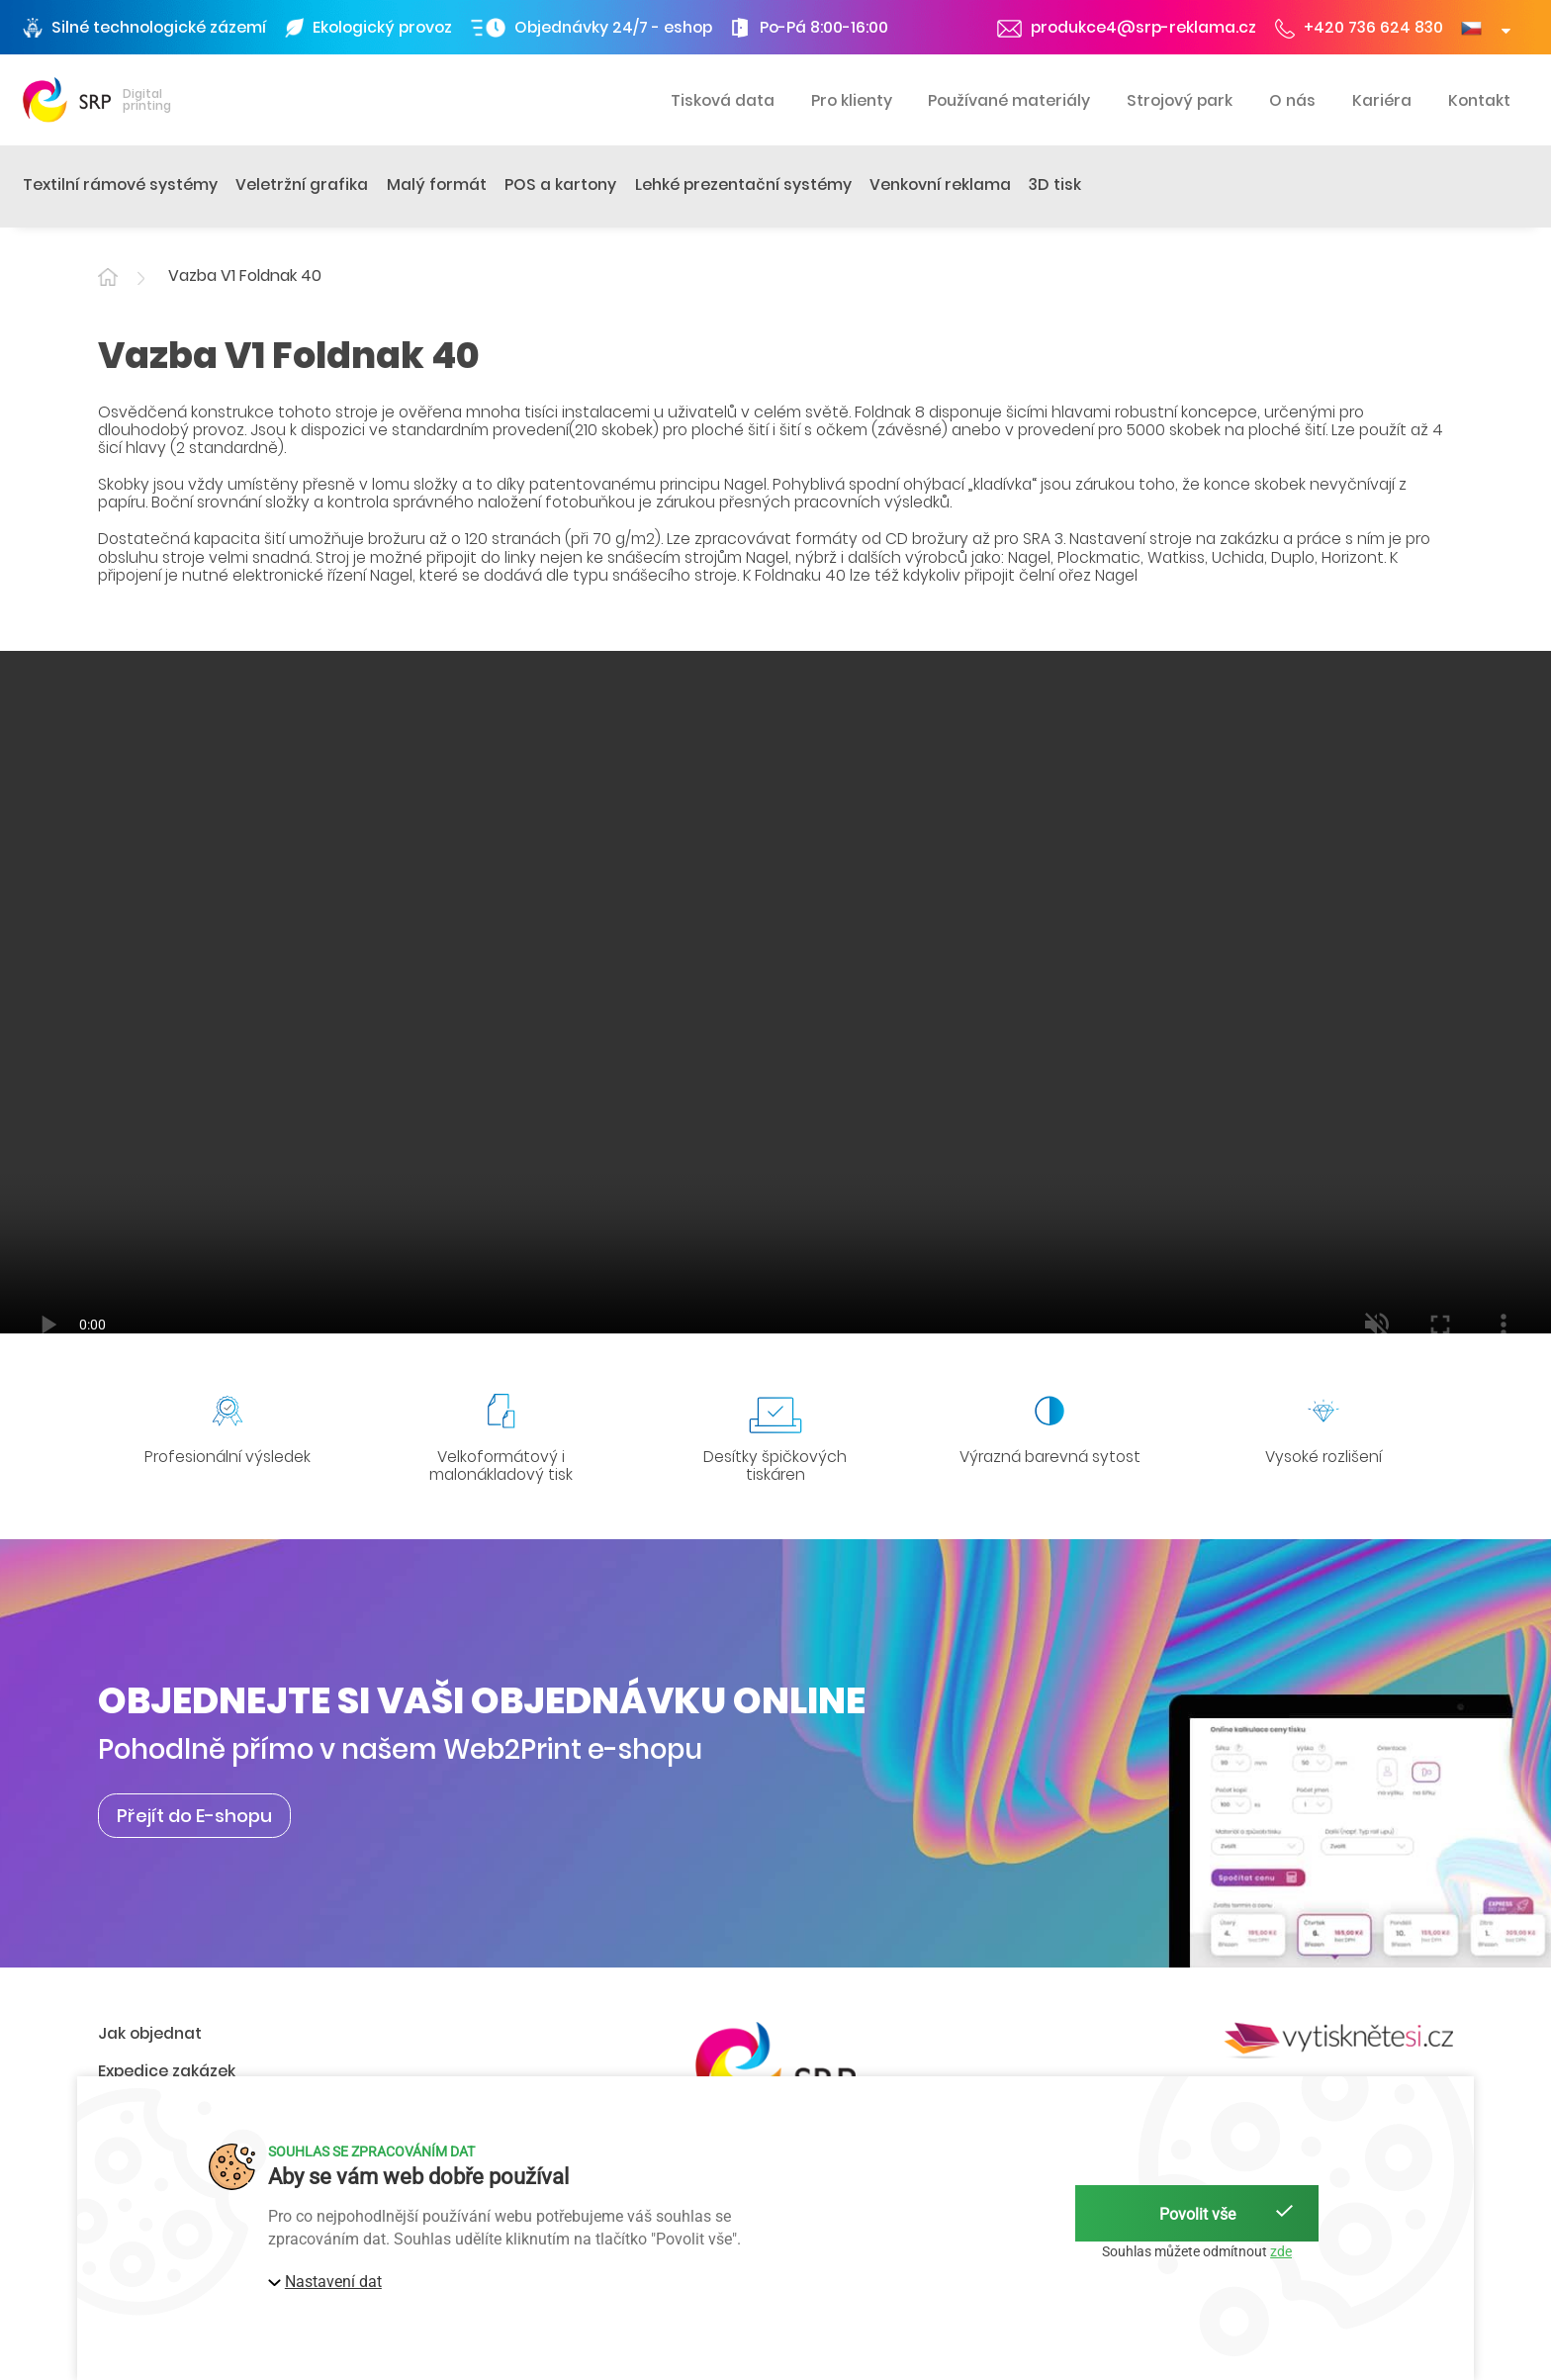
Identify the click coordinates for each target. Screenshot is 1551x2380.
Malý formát (437, 184)
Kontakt (1479, 100)
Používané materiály (1009, 100)
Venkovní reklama (940, 184)
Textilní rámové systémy (120, 184)
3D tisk (1055, 184)
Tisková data (723, 100)
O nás (1292, 100)
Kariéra (1382, 100)
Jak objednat (150, 2033)
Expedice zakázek (166, 2070)
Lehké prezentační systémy (743, 184)
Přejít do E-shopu (194, 1815)
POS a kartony (560, 184)
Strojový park (1179, 100)
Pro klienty (851, 100)
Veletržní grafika (301, 184)
